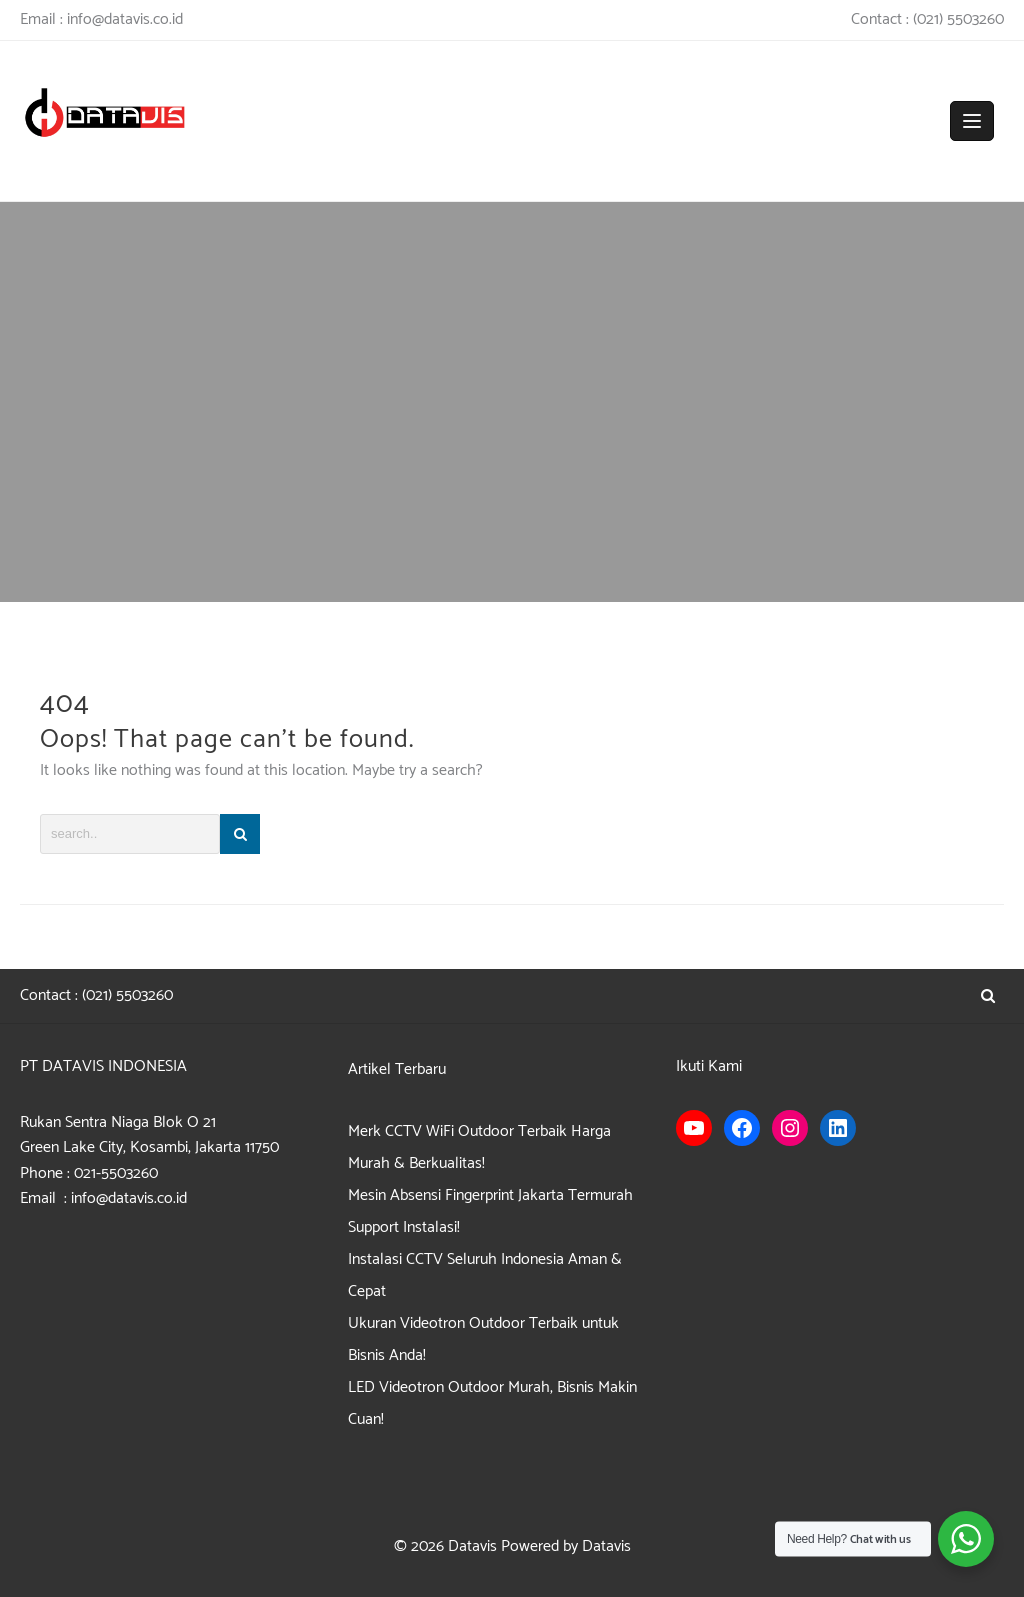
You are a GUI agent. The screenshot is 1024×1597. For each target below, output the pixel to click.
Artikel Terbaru (397, 1069)
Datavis (472, 1546)
